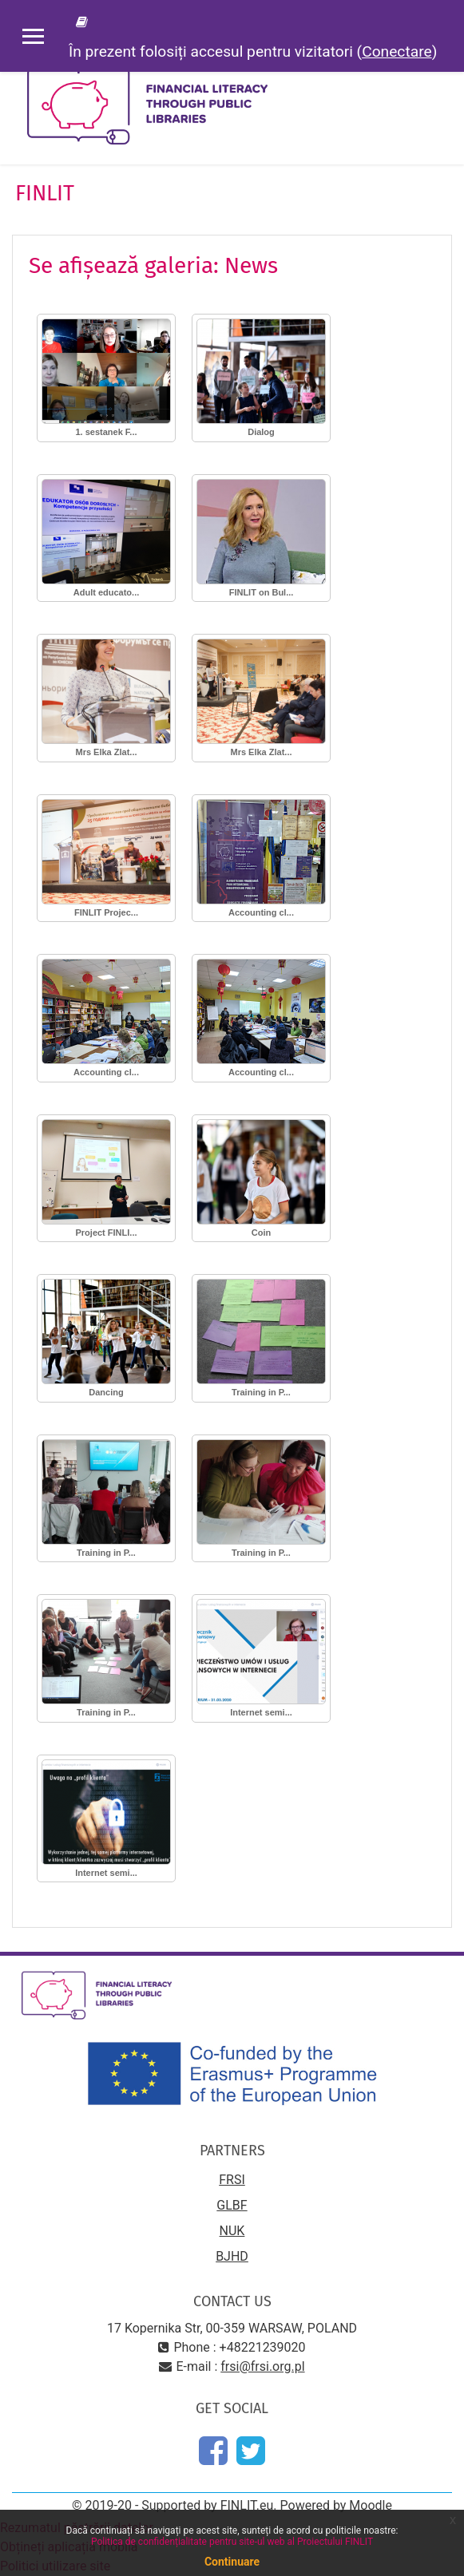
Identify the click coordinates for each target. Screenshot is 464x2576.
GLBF (231, 2205)
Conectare (396, 51)
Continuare (232, 2561)
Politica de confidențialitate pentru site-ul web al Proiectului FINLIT (232, 2541)
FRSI (232, 2179)
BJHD (232, 2256)
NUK (232, 2230)
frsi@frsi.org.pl (262, 2366)
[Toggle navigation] (441, 80)
